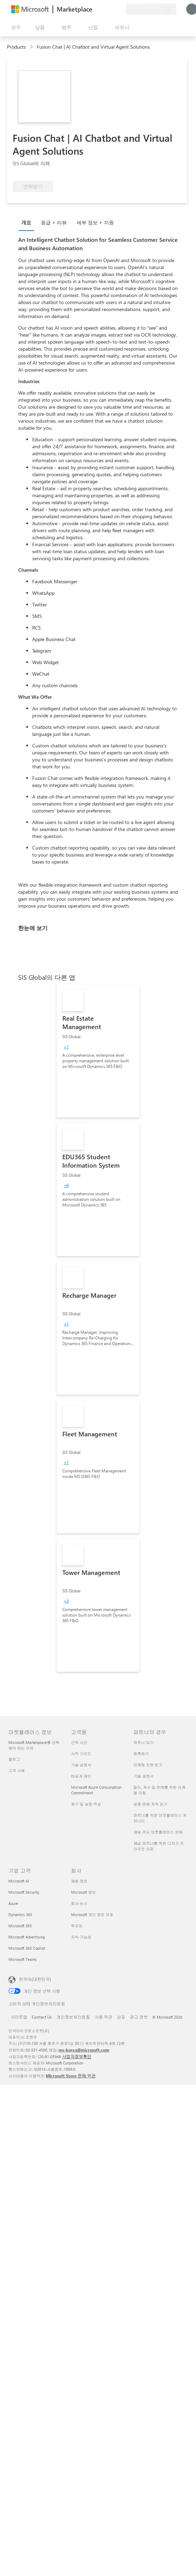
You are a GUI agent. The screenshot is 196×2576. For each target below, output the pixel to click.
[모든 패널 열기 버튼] (15, 27)
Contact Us (42, 2017)
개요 (26, 222)
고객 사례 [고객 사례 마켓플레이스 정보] (16, 1770)
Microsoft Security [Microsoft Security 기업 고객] (23, 1892)
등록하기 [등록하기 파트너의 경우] (141, 1753)
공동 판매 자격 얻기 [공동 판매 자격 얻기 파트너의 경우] (150, 1804)
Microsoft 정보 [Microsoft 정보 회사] (83, 1892)
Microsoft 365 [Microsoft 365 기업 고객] (20, 1925)
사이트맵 (18, 2017)
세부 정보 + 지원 (95, 222)
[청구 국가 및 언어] (151, 9)
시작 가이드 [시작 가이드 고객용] (81, 1753)
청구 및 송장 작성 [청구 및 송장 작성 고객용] (86, 1804)
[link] (98, 1051)
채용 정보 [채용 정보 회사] (79, 1881)
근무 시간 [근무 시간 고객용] (79, 1742)
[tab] (28, 222)
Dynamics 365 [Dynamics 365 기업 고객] (20, 1914)
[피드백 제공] (95, 9)
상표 (121, 2017)
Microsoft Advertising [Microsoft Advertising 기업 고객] (26, 1937)
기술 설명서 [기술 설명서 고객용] (81, 1764)
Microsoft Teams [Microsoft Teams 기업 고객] (22, 1959)
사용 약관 (103, 2017)
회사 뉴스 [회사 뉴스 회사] (79, 1903)
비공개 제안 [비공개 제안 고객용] (81, 1776)
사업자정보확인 (76, 2056)
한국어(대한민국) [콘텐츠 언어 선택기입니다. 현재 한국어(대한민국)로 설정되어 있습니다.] (35, 1979)
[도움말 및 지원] (103, 9)
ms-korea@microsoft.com (83, 2050)
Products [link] (16, 46)
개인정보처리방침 (73, 2017)
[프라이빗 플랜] (120, 9)
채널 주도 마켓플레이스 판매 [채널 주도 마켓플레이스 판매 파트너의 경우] (158, 1832)
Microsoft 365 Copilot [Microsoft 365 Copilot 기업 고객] (26, 1948)
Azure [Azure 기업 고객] (13, 1903)
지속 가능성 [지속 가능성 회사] (81, 1937)
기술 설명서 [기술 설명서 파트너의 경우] (143, 1776)
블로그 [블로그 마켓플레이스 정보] (14, 1759)
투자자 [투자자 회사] (77, 1925)
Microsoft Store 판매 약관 (71, 2075)
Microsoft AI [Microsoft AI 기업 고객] (18, 1881)
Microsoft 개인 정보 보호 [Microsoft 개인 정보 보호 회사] (92, 1914)
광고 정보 (139, 2017)
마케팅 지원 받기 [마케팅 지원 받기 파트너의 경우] (147, 1764)
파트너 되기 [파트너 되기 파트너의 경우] (143, 1742)
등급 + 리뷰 (54, 222)
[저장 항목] (112, 9)
